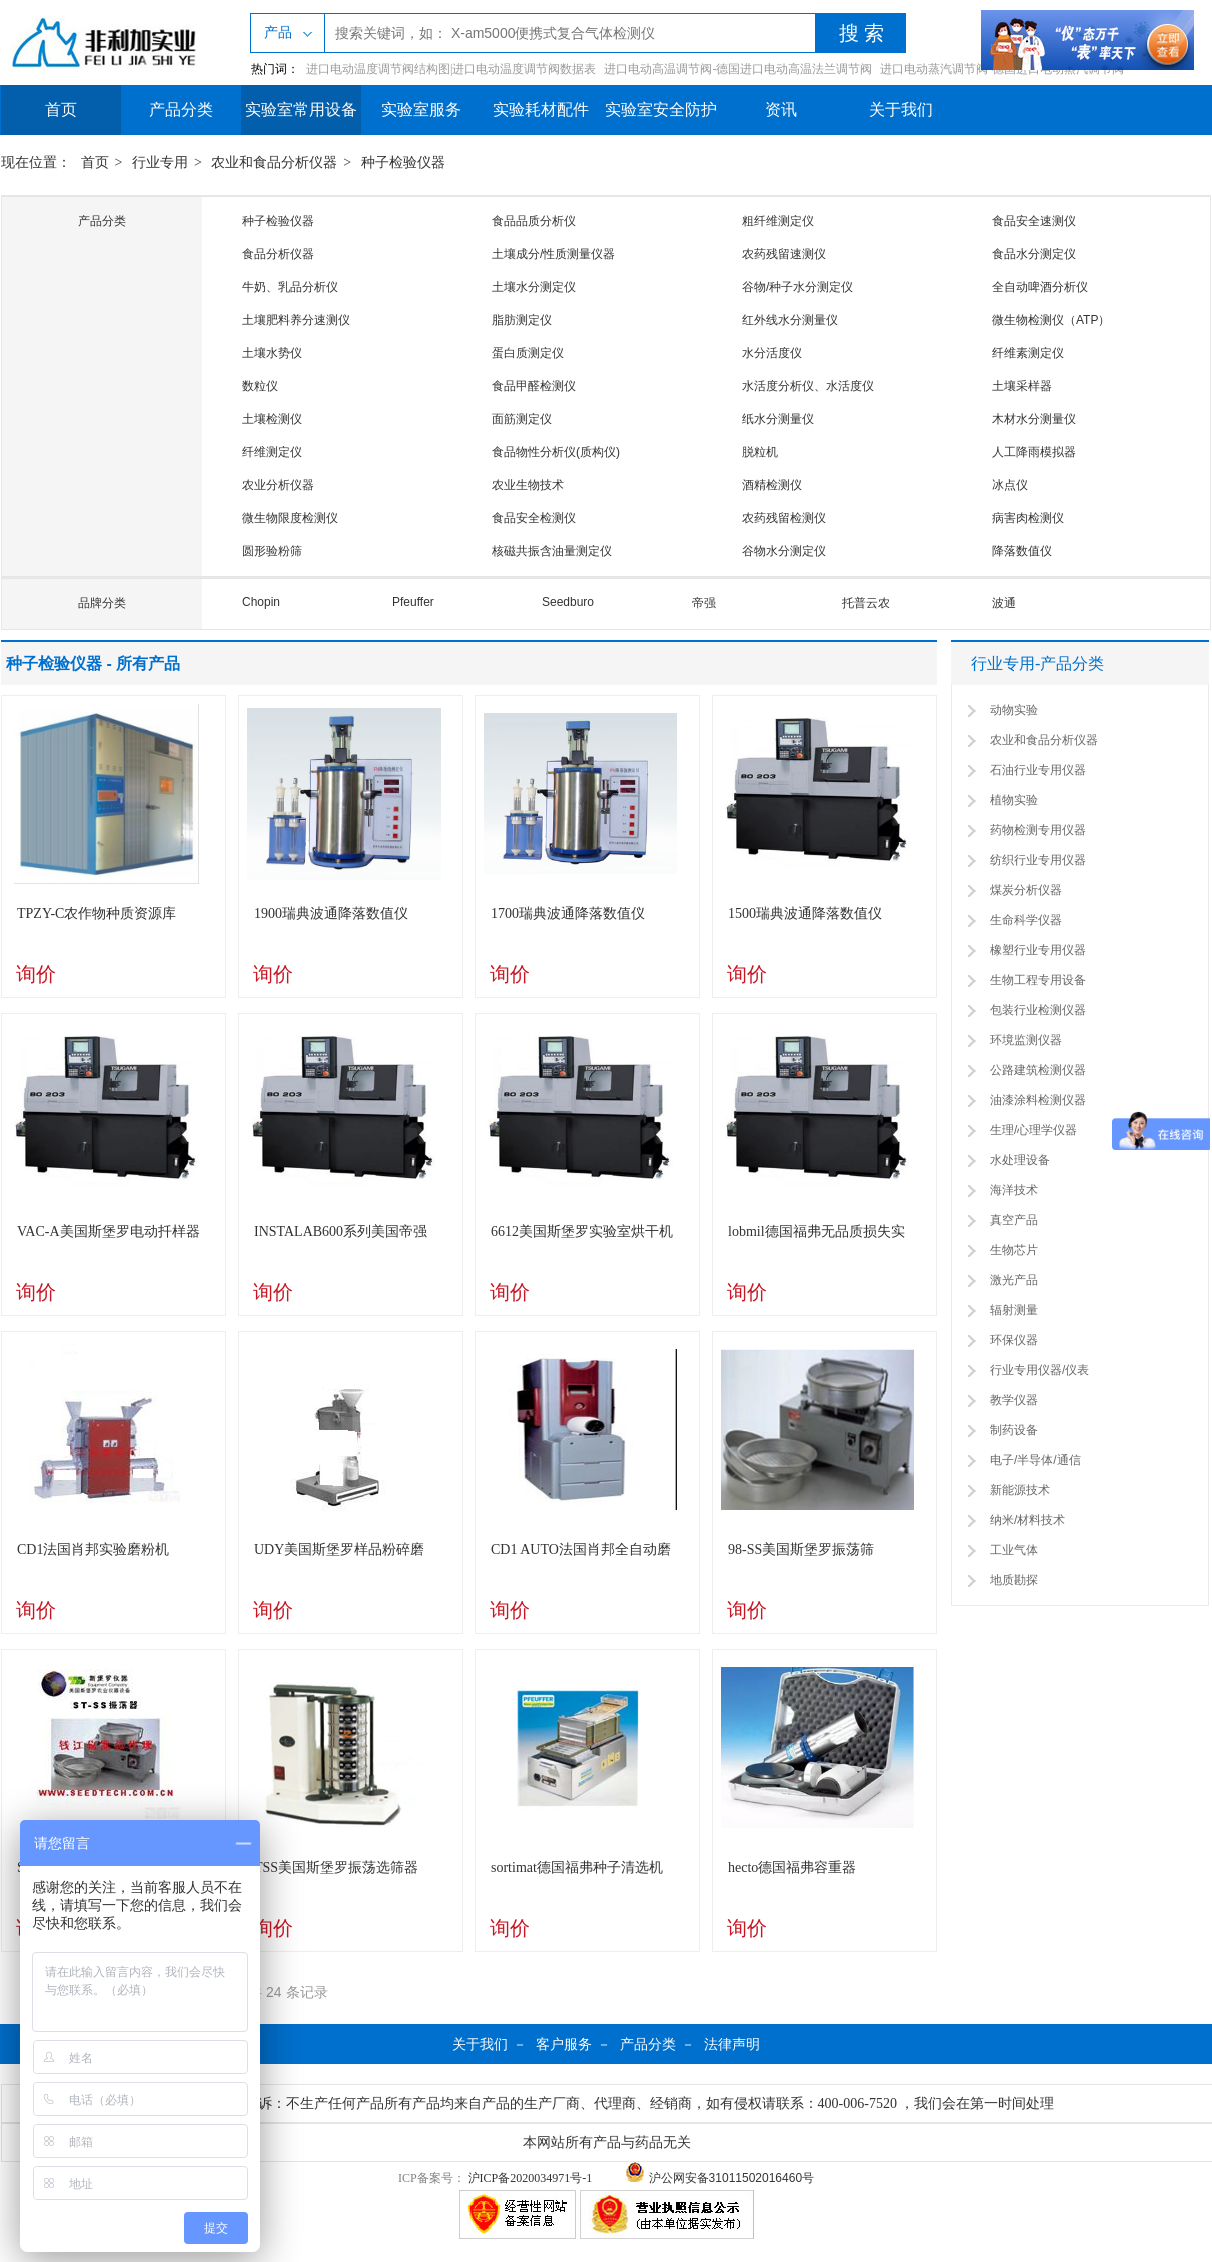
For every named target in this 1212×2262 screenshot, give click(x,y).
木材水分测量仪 (1034, 419)
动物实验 (1014, 710)
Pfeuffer (413, 602)
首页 (61, 109)
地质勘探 (1014, 1580)
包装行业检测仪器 (1038, 1010)
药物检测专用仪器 (1038, 830)
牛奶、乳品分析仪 (290, 287)
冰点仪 (1010, 485)
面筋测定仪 (522, 419)
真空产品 (1014, 1220)
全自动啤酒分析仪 (1040, 287)
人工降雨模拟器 (1034, 452)
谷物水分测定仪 (784, 551)
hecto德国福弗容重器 (792, 1867)
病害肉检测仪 (1028, 518)
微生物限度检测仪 (290, 518)
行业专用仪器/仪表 (1039, 1370)
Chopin (261, 602)
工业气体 (1014, 1550)
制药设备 (1014, 1430)
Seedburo (568, 602)
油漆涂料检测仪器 (1038, 1100)
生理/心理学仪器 (1033, 1130)
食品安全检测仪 (534, 518)
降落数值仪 (1022, 551)
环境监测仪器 (1026, 1040)
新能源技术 (1020, 1490)
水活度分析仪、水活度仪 (808, 386)
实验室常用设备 (301, 109)
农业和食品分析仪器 (274, 162)
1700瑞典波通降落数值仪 (568, 913)
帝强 (704, 603)
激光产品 (1014, 1280)
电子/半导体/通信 (1035, 1460)
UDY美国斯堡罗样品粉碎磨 (339, 1549)
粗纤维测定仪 (778, 221)
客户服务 (564, 2044)
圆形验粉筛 (272, 551)
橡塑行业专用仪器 (1038, 950)
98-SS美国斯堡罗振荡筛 (801, 1549)
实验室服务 (421, 109)
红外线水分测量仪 (790, 320)
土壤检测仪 (272, 419)
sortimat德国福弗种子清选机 (577, 1867)
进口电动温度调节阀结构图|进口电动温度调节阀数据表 (451, 69)
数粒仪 (260, 386)
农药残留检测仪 (784, 518)
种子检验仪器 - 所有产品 (93, 663)
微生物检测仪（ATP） (1051, 320)
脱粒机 (760, 452)
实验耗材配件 (541, 109)
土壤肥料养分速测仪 (296, 320)
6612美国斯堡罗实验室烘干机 (582, 1231)
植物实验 (1014, 800)
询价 (36, 974)
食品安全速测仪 (1034, 221)
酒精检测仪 (772, 485)
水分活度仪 (772, 353)
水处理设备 (1020, 1160)
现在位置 (29, 162)
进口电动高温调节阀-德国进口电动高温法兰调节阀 (738, 69)
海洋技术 (1014, 1190)
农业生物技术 (528, 485)
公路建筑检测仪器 (1038, 1070)
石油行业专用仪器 (1038, 770)
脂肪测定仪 (522, 320)
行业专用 (160, 162)
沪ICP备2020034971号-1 (530, 2178)
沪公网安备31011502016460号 (719, 2178)
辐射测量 (1014, 1310)
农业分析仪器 (278, 485)
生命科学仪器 (1026, 920)
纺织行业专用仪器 (1038, 860)
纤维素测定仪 (1028, 353)
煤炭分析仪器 (1026, 890)
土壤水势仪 (272, 353)
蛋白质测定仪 (528, 353)
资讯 (781, 109)
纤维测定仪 (272, 452)
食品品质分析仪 (534, 221)
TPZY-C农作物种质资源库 (96, 913)
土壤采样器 (1022, 386)
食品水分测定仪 (1034, 254)
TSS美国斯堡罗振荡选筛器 (336, 1867)
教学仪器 (1014, 1400)
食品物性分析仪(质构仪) (556, 452)
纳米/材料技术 (1027, 1520)
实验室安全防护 (661, 109)
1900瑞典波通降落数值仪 (331, 913)
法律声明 (732, 2044)
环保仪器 (1014, 1340)
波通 (1004, 603)
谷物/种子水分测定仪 (797, 287)
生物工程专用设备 (1038, 980)
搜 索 (861, 33)
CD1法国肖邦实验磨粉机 (93, 1549)
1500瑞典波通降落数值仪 (805, 913)
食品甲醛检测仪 (534, 386)
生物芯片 (1014, 1250)
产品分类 (181, 109)
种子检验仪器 (403, 162)
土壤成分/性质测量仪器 (553, 254)
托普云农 (866, 603)
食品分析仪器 (278, 254)
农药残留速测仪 (784, 254)
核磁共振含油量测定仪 (552, 551)
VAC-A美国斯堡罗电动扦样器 (108, 1231)
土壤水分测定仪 (534, 287)
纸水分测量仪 (778, 419)
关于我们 (901, 109)
